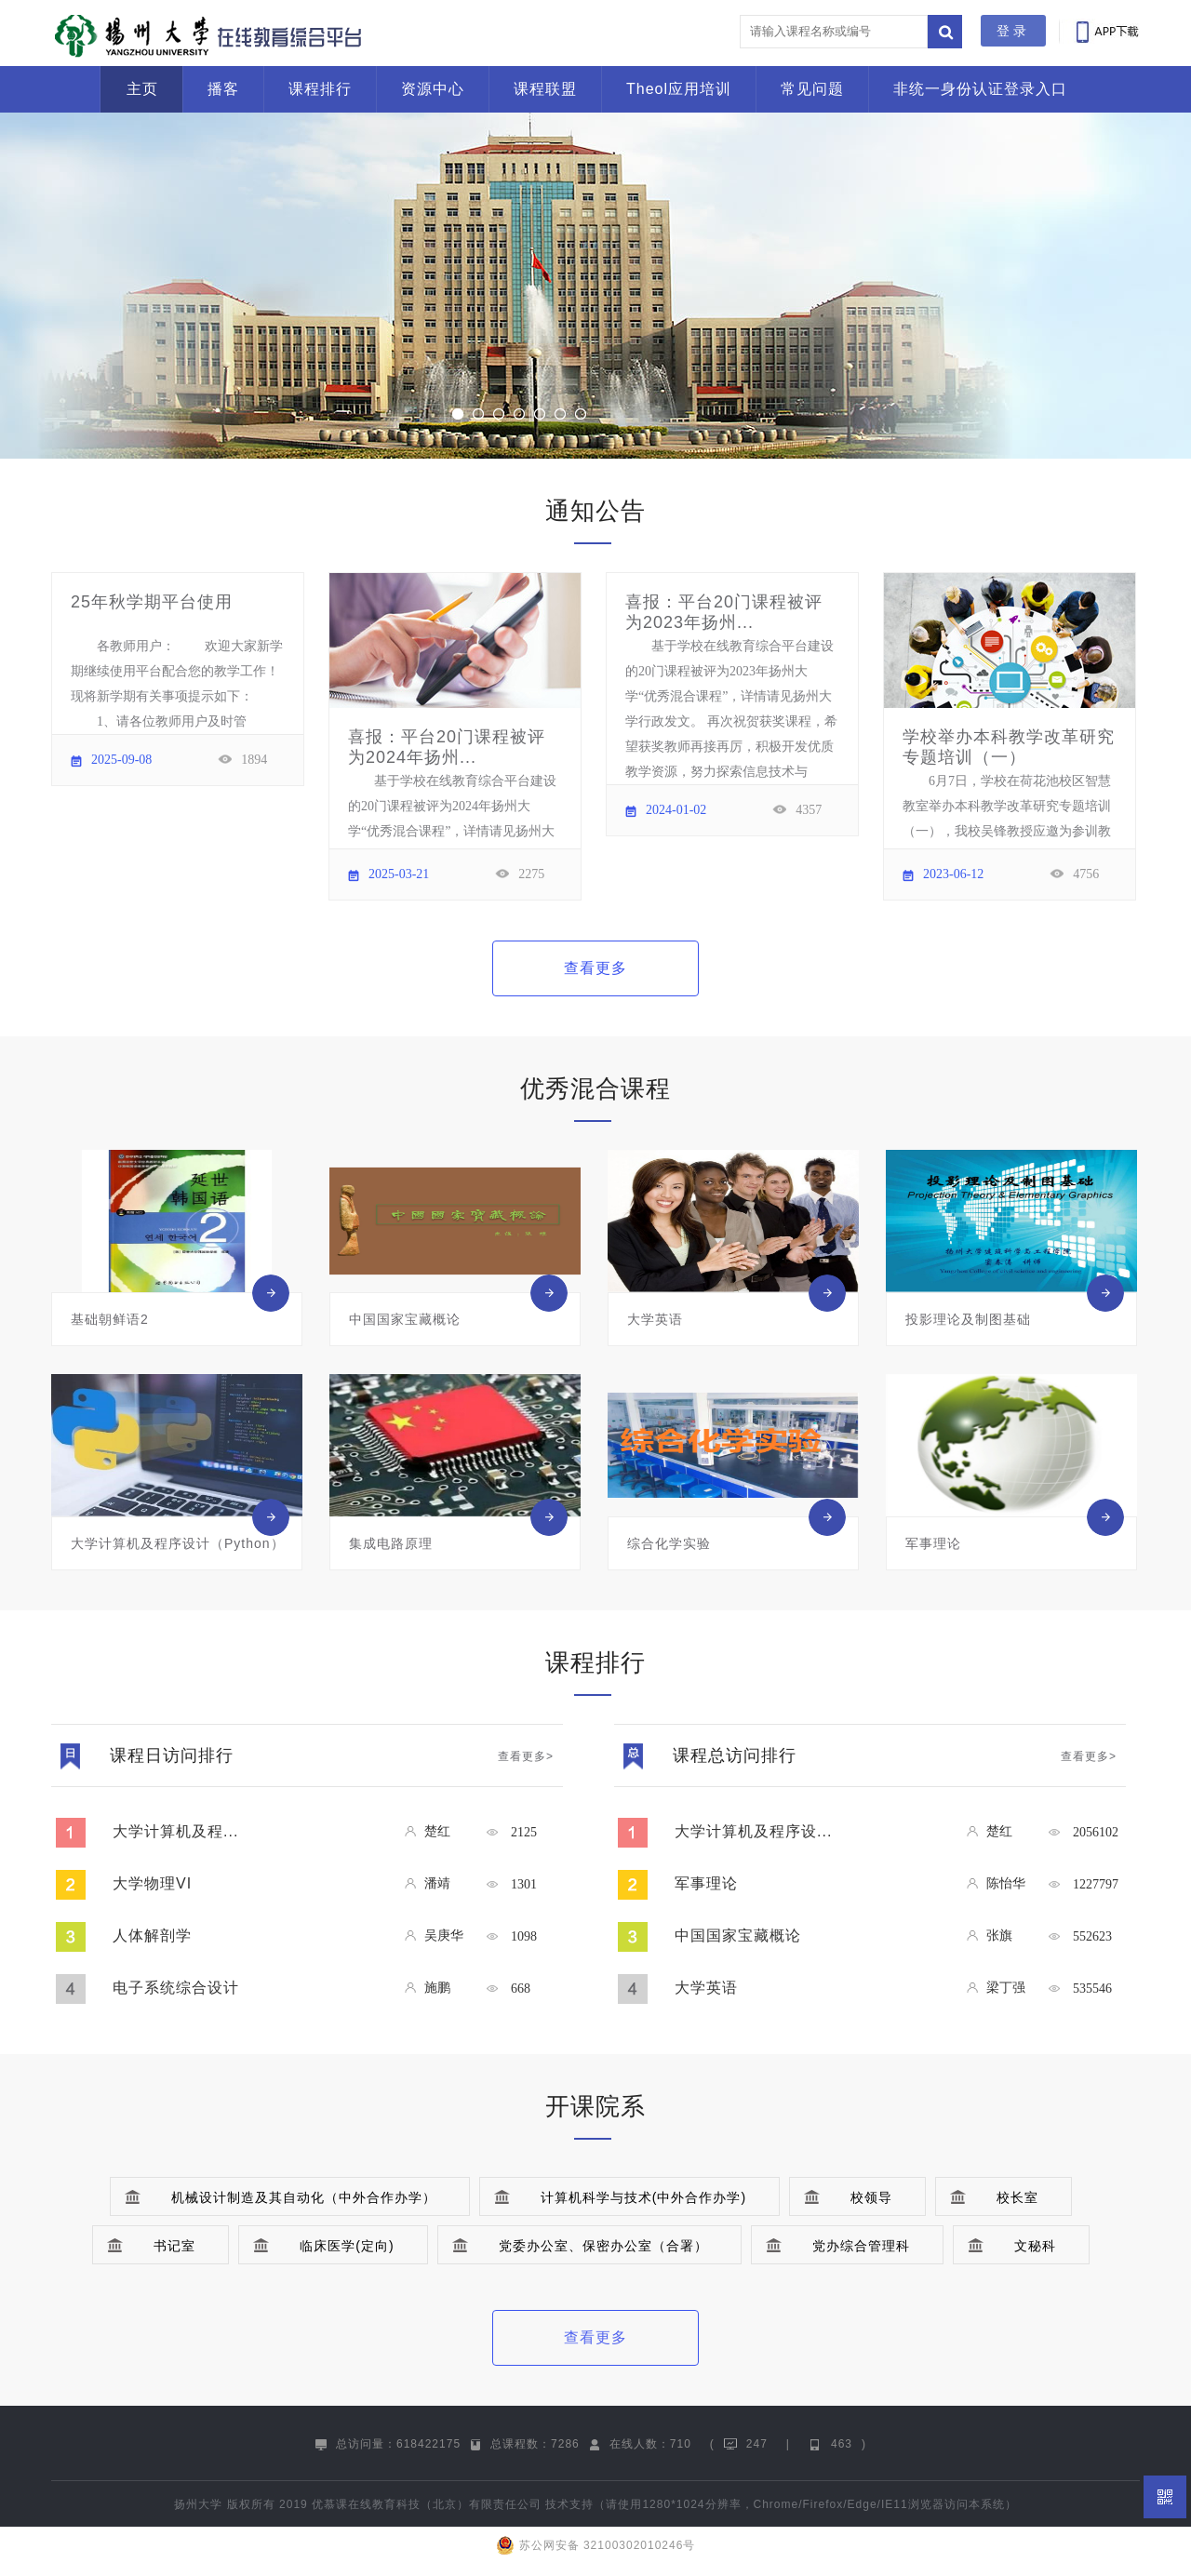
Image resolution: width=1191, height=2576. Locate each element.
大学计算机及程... (175, 1831)
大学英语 (706, 1987)
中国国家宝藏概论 (738, 1935)
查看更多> (526, 1756)
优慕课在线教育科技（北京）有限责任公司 (427, 2504)
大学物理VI (152, 1883)
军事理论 (706, 1883)
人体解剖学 (152, 1935)
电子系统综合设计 (176, 1987)
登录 (1013, 30)
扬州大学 (198, 2504)
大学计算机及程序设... (753, 1831)
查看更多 (595, 968)
